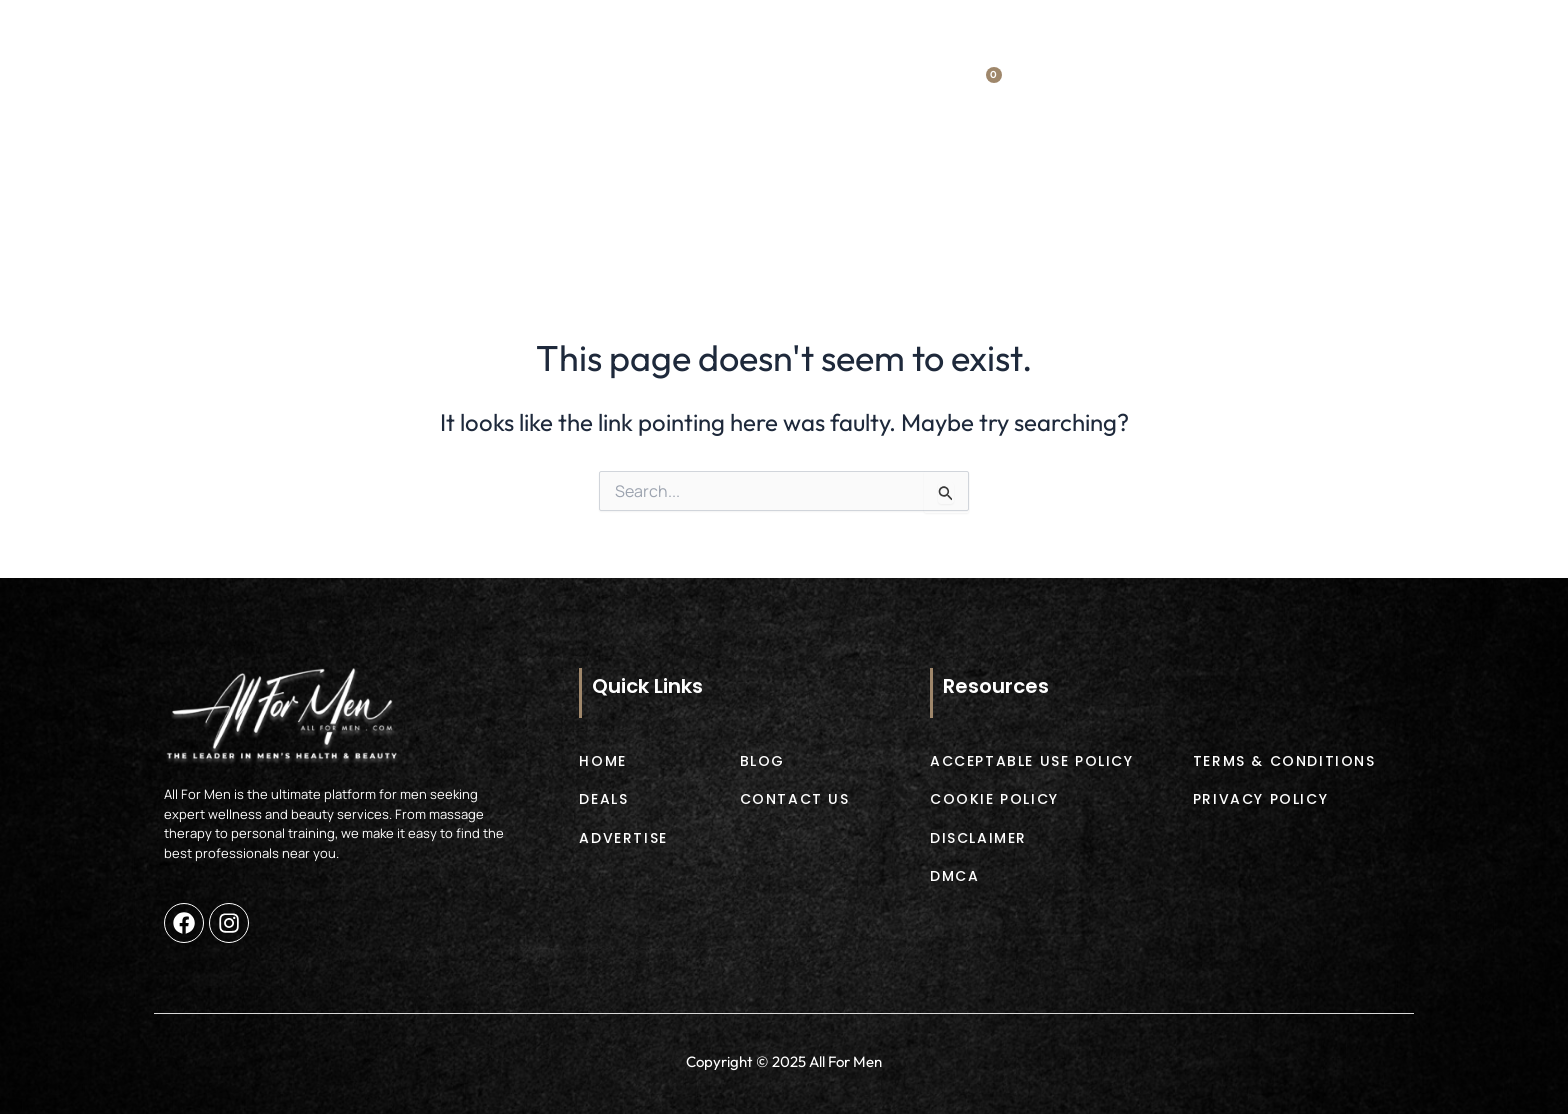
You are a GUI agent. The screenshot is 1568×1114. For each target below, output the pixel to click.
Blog (1057, 213)
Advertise (878, 213)
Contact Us (1244, 213)
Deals (470, 213)
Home (300, 213)
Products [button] (666, 213)
